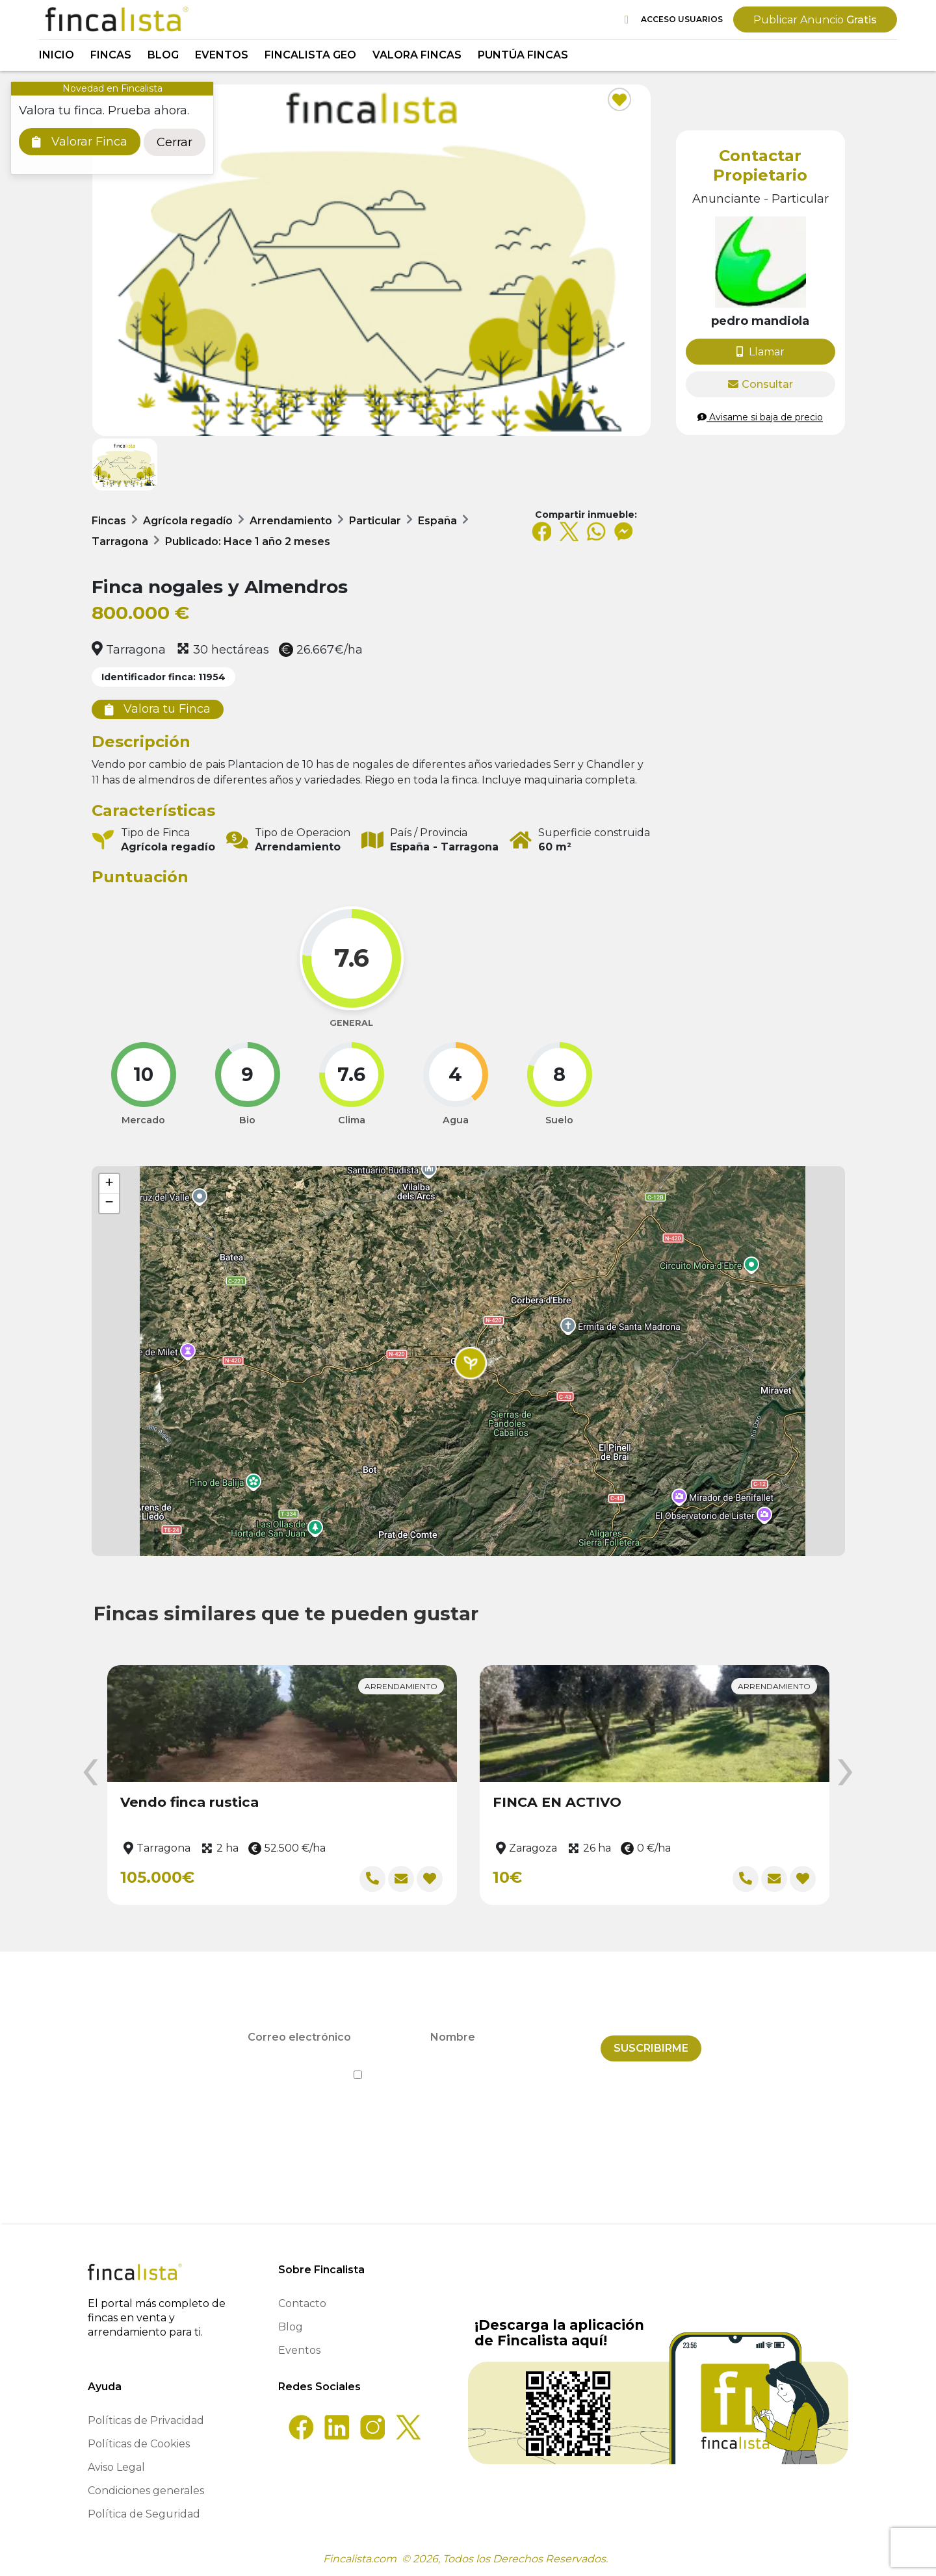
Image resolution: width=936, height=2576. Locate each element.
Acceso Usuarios (674, 19)
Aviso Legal (116, 2467)
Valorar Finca (79, 141)
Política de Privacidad (527, 2064)
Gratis (815, 20)
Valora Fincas (417, 55)
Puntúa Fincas (523, 55)
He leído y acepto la (468, 2064)
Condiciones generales (146, 2490)
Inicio (56, 55)
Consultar (760, 384)
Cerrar (174, 142)
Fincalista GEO (310, 55)
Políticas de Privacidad (146, 2420)
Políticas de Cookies (139, 2444)
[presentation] (90, 1773)
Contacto (302, 2303)
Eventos (221, 55)
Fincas (110, 55)
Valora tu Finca (158, 709)
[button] (470, 1363)
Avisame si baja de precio (760, 417)
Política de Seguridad (144, 2514)
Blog (163, 55)
